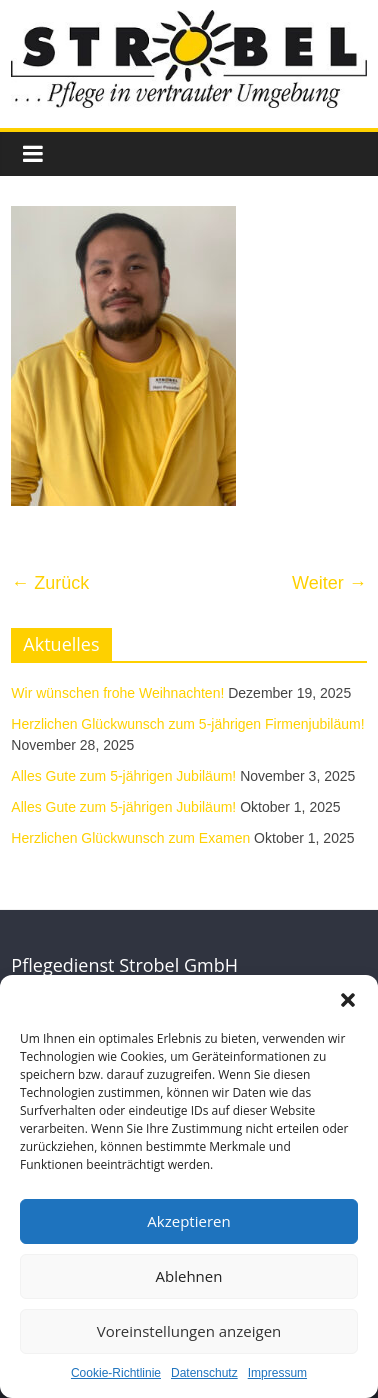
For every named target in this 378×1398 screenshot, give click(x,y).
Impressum (277, 1373)
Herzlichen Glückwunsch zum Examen (130, 838)
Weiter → (329, 583)
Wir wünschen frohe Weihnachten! (117, 693)
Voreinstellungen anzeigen (189, 1331)
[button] (348, 1000)
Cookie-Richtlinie (116, 1373)
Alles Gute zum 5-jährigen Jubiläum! (123, 776)
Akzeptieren (188, 1221)
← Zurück (50, 583)
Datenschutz (204, 1373)
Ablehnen (189, 1276)
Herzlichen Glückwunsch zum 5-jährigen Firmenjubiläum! (187, 724)
